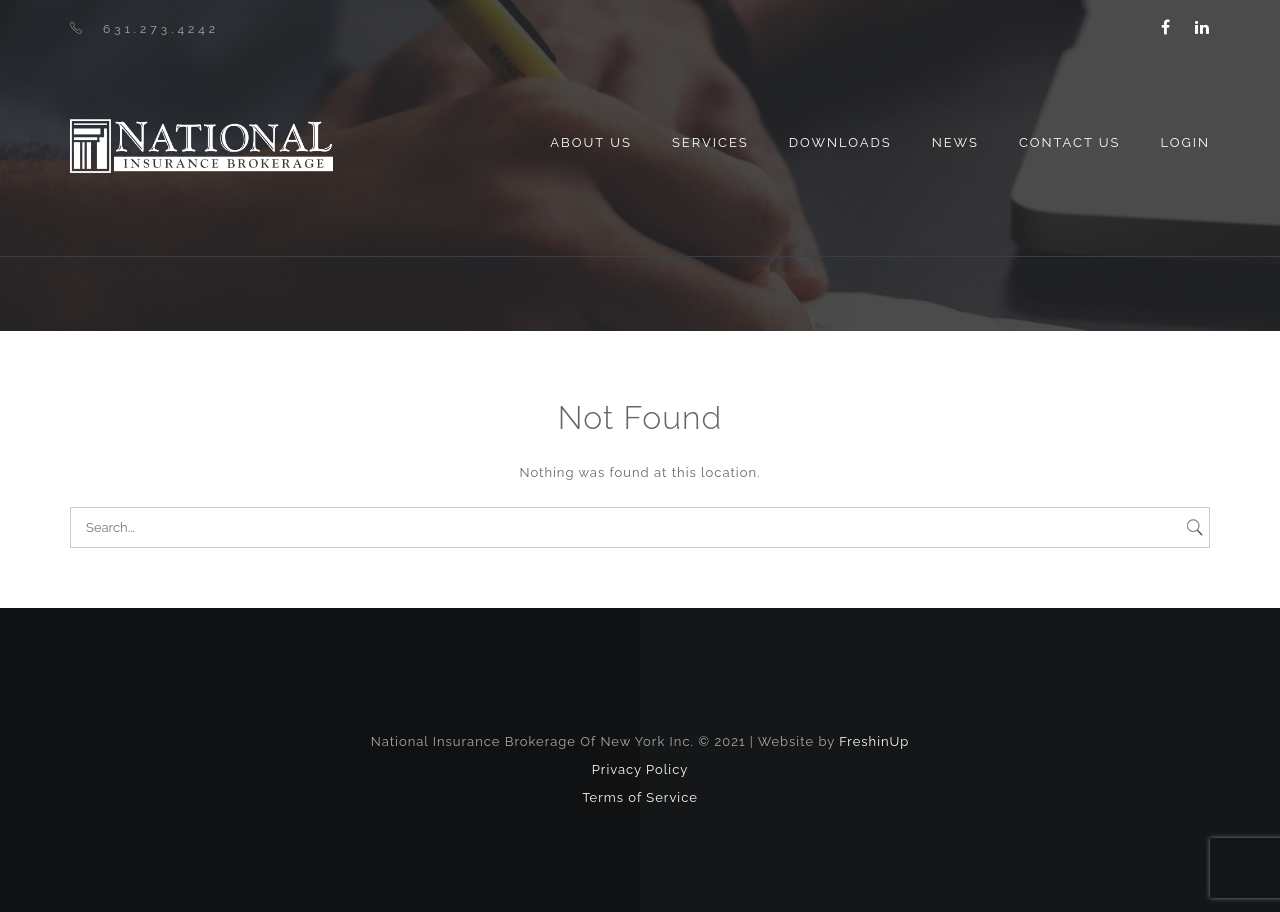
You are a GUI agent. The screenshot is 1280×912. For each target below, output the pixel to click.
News (955, 142)
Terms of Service (640, 797)
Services (710, 142)
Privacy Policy (640, 769)
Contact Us (1070, 142)
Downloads (840, 142)
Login (1185, 142)
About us (591, 142)
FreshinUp (874, 741)
